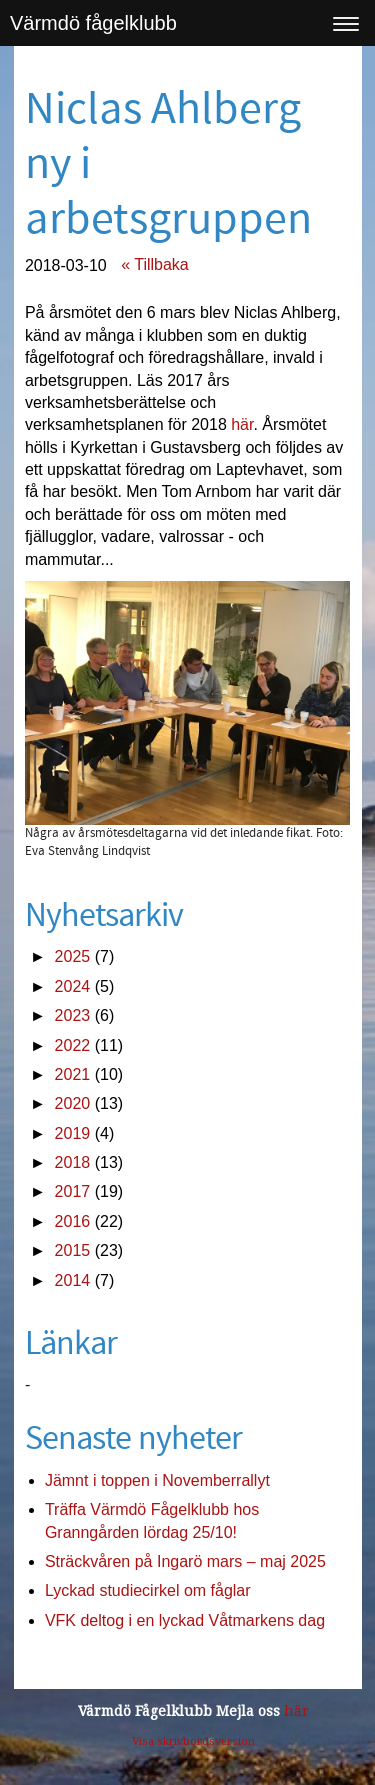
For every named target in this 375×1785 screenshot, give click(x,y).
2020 (73, 1103)
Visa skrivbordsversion (193, 1741)
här (242, 424)
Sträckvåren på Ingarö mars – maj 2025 (185, 1561)
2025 (73, 956)
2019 (73, 1133)
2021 (73, 1074)
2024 (73, 986)
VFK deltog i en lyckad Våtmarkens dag (185, 1620)
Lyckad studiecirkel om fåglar (148, 1590)
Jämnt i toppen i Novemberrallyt (157, 1480)
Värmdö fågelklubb (93, 23)
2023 (73, 1015)
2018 (73, 1162)
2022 (73, 1045)
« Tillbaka (155, 264)
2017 (73, 1191)
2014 (73, 1280)
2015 (73, 1250)
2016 (73, 1221)
